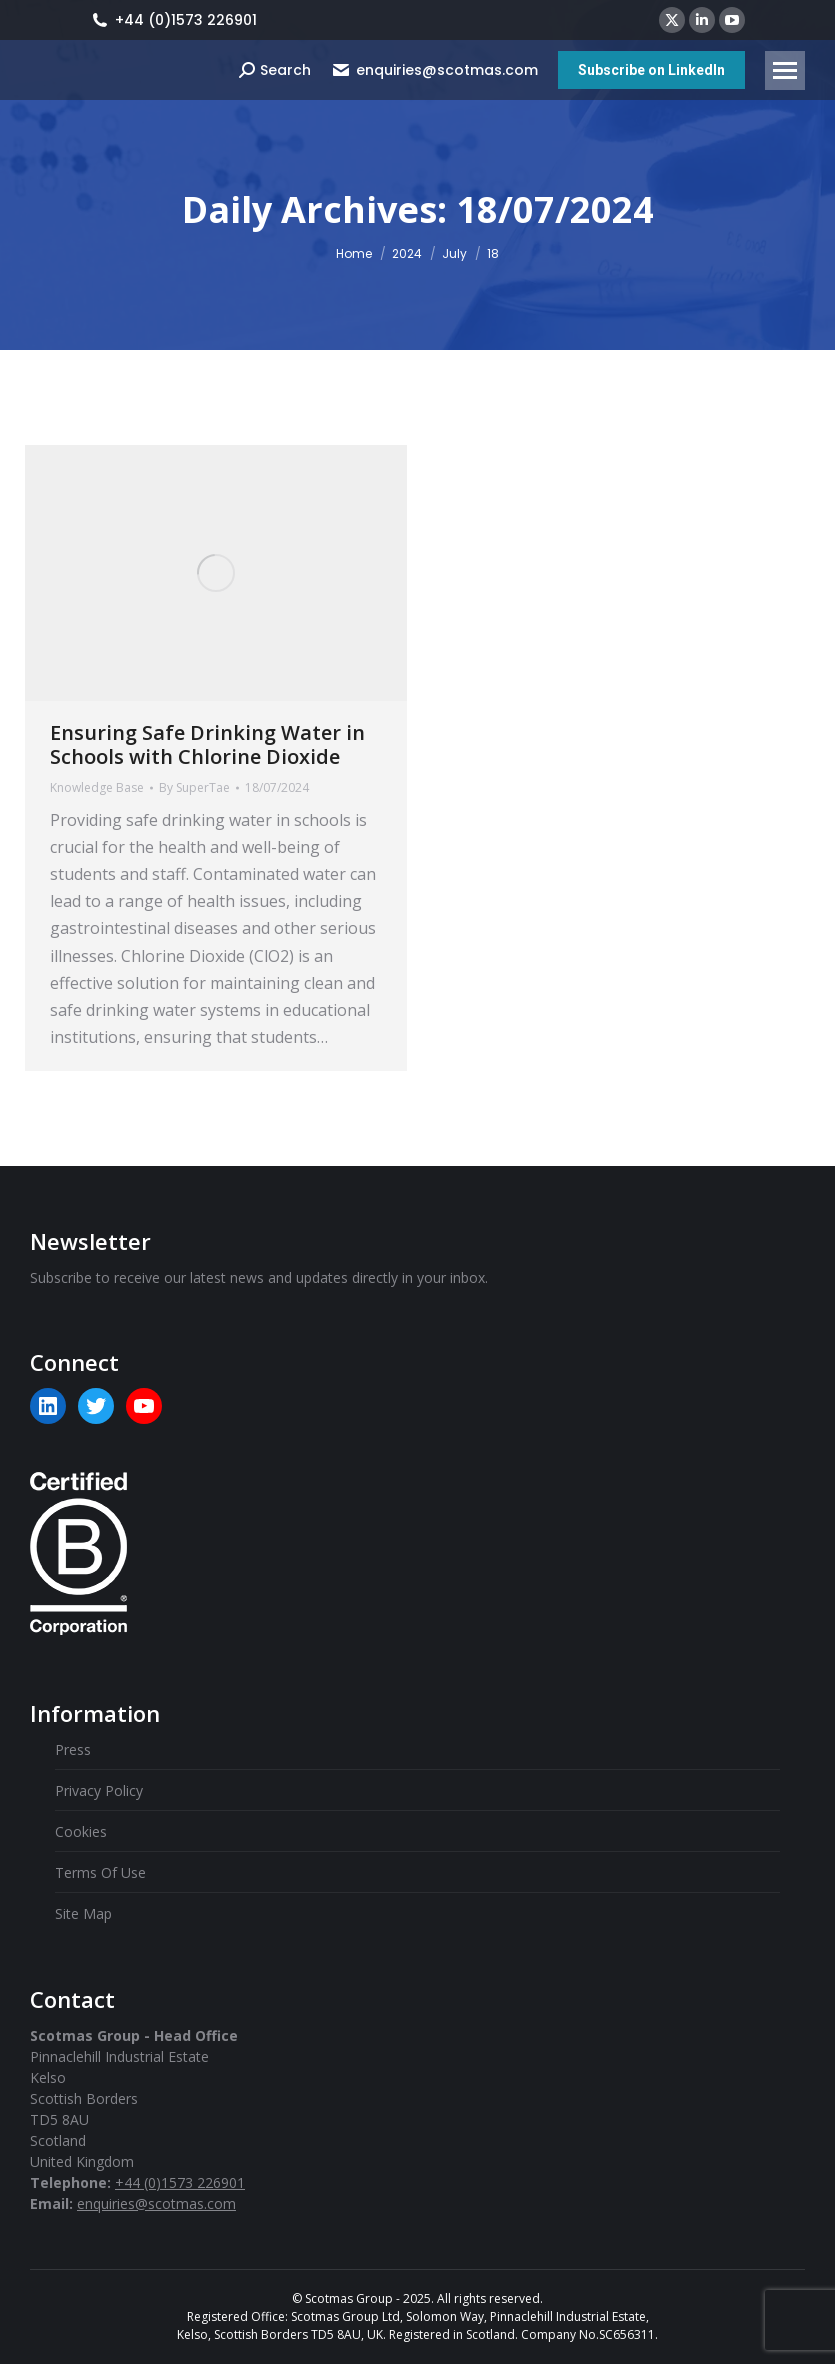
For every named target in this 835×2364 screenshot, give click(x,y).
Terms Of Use (100, 1872)
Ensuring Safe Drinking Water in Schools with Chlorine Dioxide (207, 744)
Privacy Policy (99, 1790)
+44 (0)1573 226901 (173, 20)
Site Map (83, 1913)
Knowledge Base (97, 787)
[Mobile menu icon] (785, 70)
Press (73, 1749)
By (194, 787)
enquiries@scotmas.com (434, 70)
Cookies (81, 1831)
